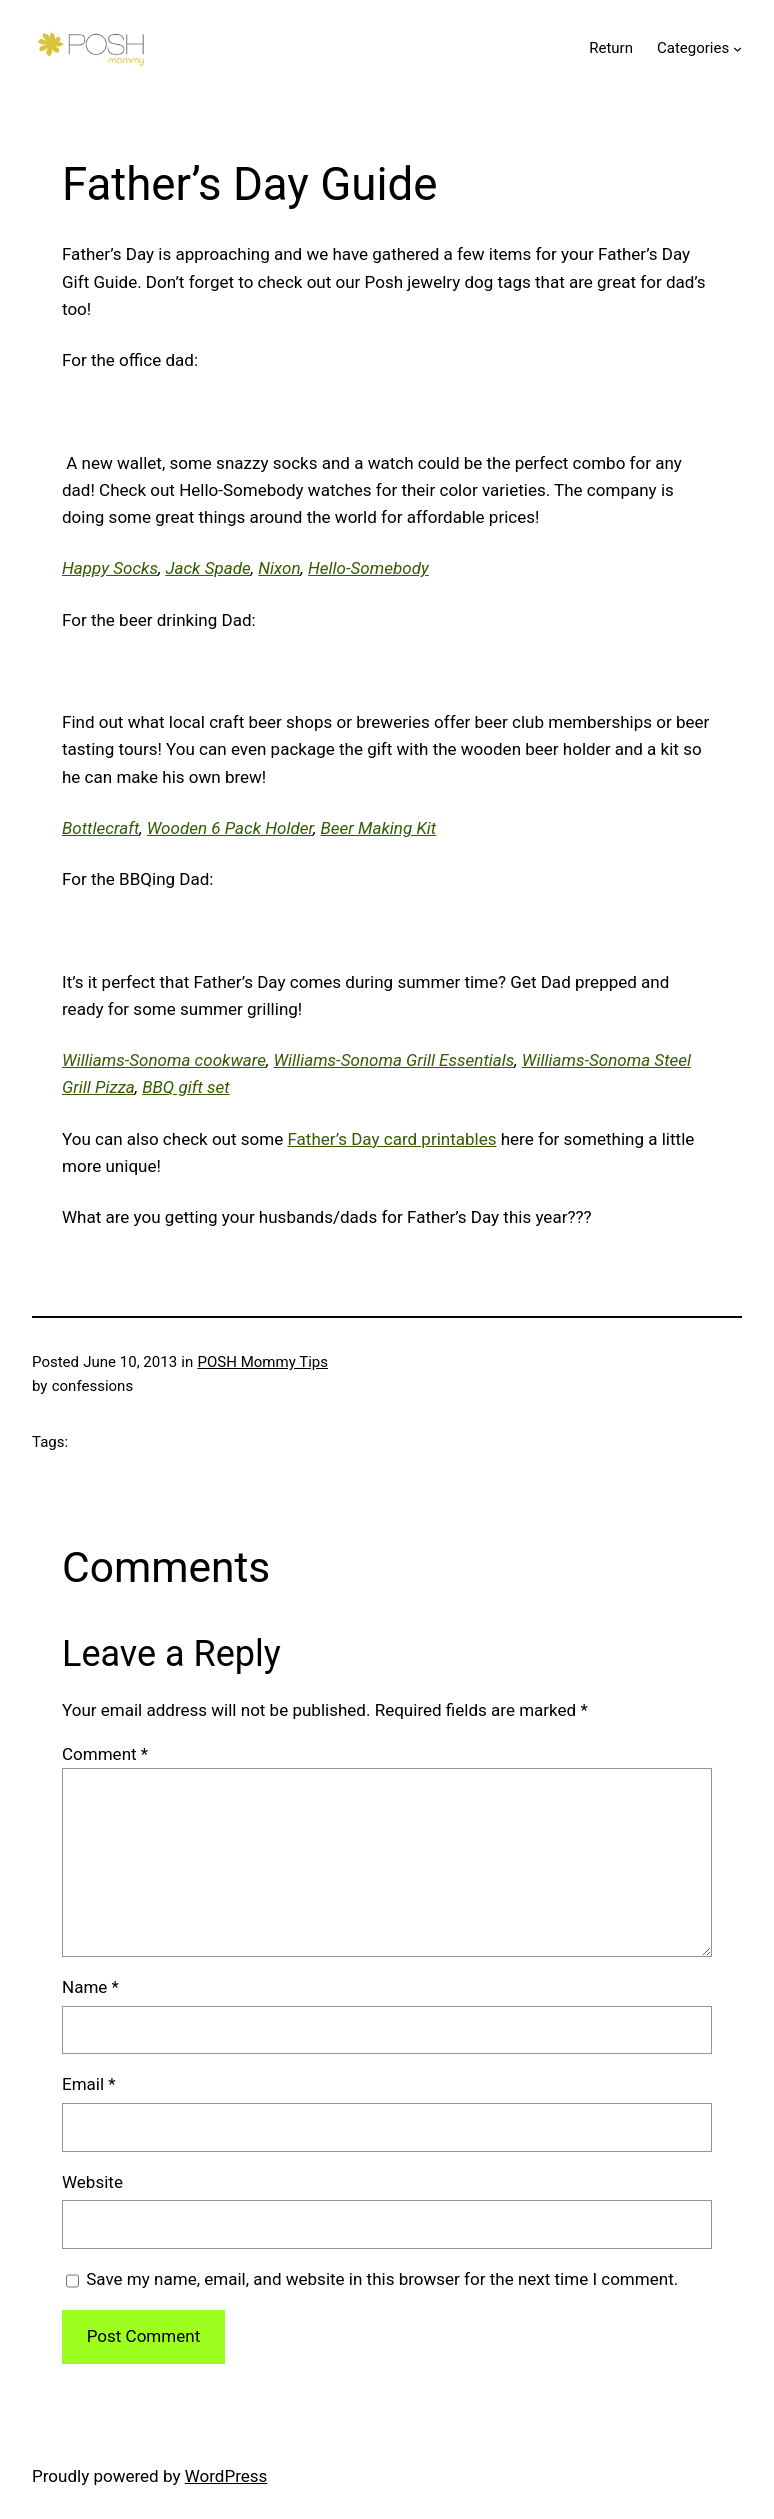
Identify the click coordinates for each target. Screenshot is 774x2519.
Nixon (279, 568)
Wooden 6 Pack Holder (230, 828)
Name (90, 1987)
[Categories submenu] (737, 47)
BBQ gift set (185, 1087)
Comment (105, 1754)
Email (89, 2084)
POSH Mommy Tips (263, 1362)
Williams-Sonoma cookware (164, 1060)
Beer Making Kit (379, 828)
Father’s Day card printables (391, 1139)
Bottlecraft (100, 828)
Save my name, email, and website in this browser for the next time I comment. (382, 2279)
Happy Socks (110, 568)
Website (92, 2182)
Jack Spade (207, 568)
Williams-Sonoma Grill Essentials (393, 1060)
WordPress (226, 2476)
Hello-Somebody (368, 568)
